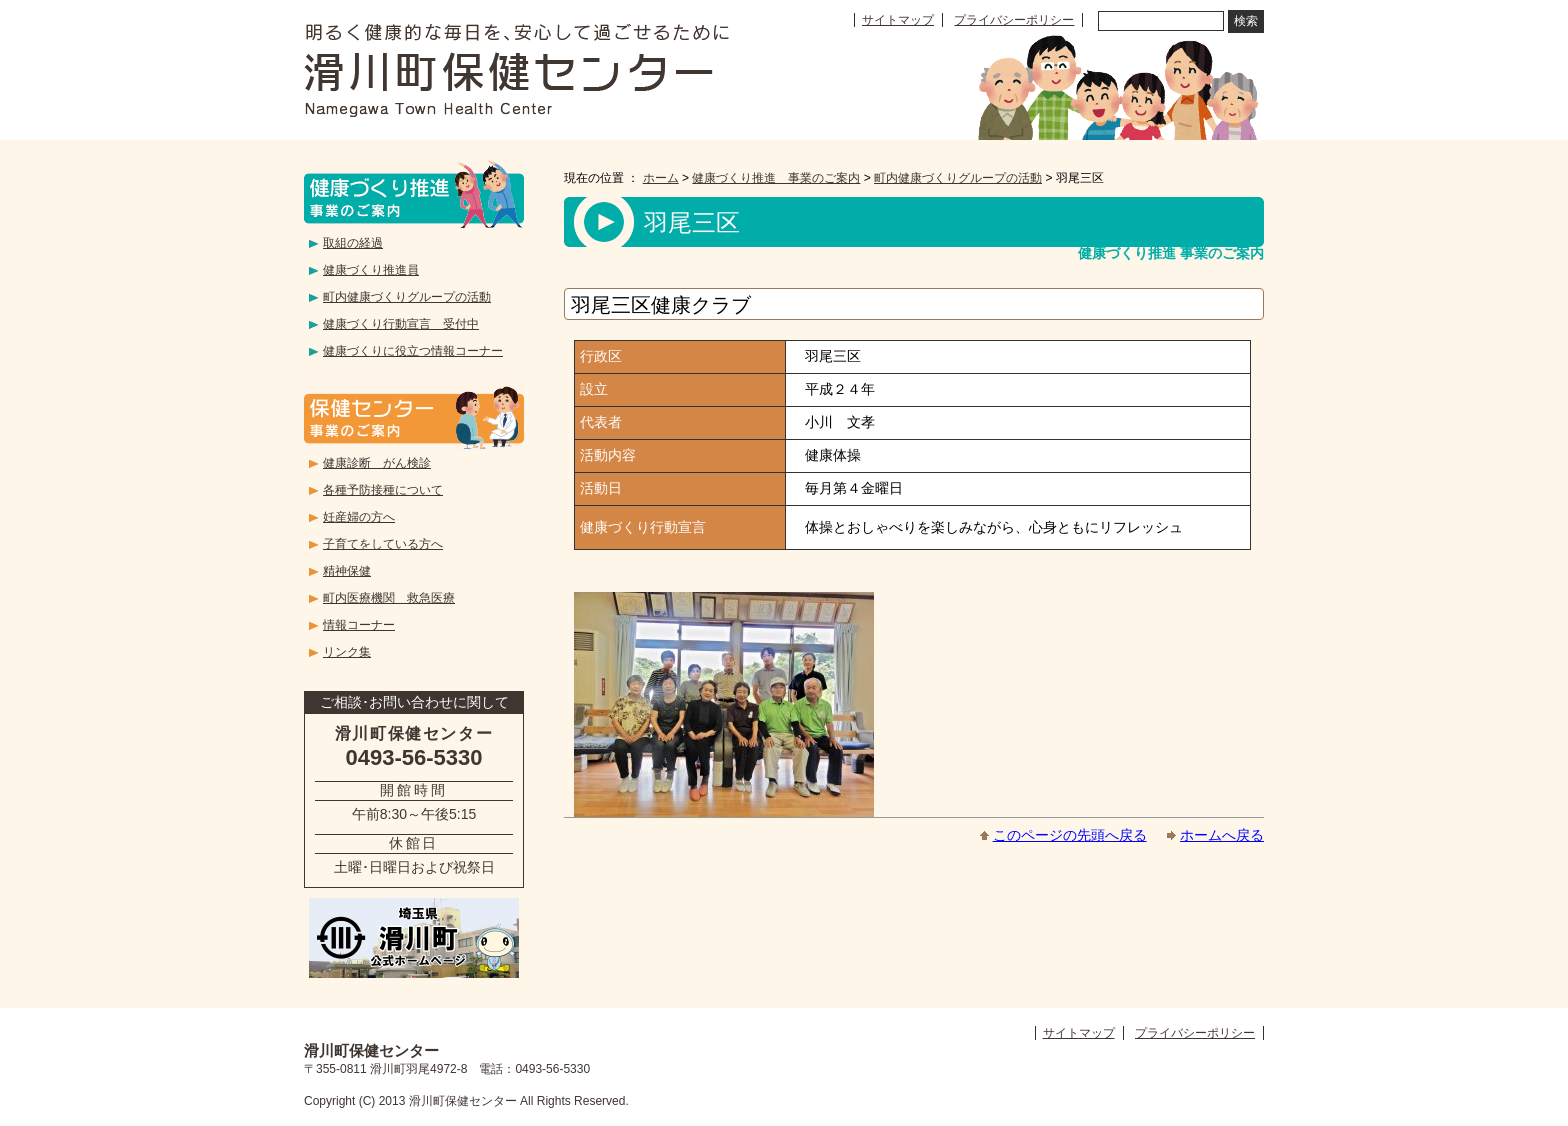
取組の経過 (353, 243)
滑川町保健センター (516, 70)
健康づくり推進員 (371, 270)
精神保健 (347, 571)
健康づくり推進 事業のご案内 (776, 178)
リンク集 (347, 652)
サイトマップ (898, 20)
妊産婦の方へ (359, 517)
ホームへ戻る (1222, 835)
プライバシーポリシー (1014, 20)
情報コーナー (359, 625)
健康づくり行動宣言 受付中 (401, 324)
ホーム (661, 178)
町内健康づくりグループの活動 (958, 178)
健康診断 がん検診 (377, 463)
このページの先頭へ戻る (1070, 835)
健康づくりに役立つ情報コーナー (413, 351)
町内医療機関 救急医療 (389, 598)
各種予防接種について (383, 490)
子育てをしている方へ (383, 544)
